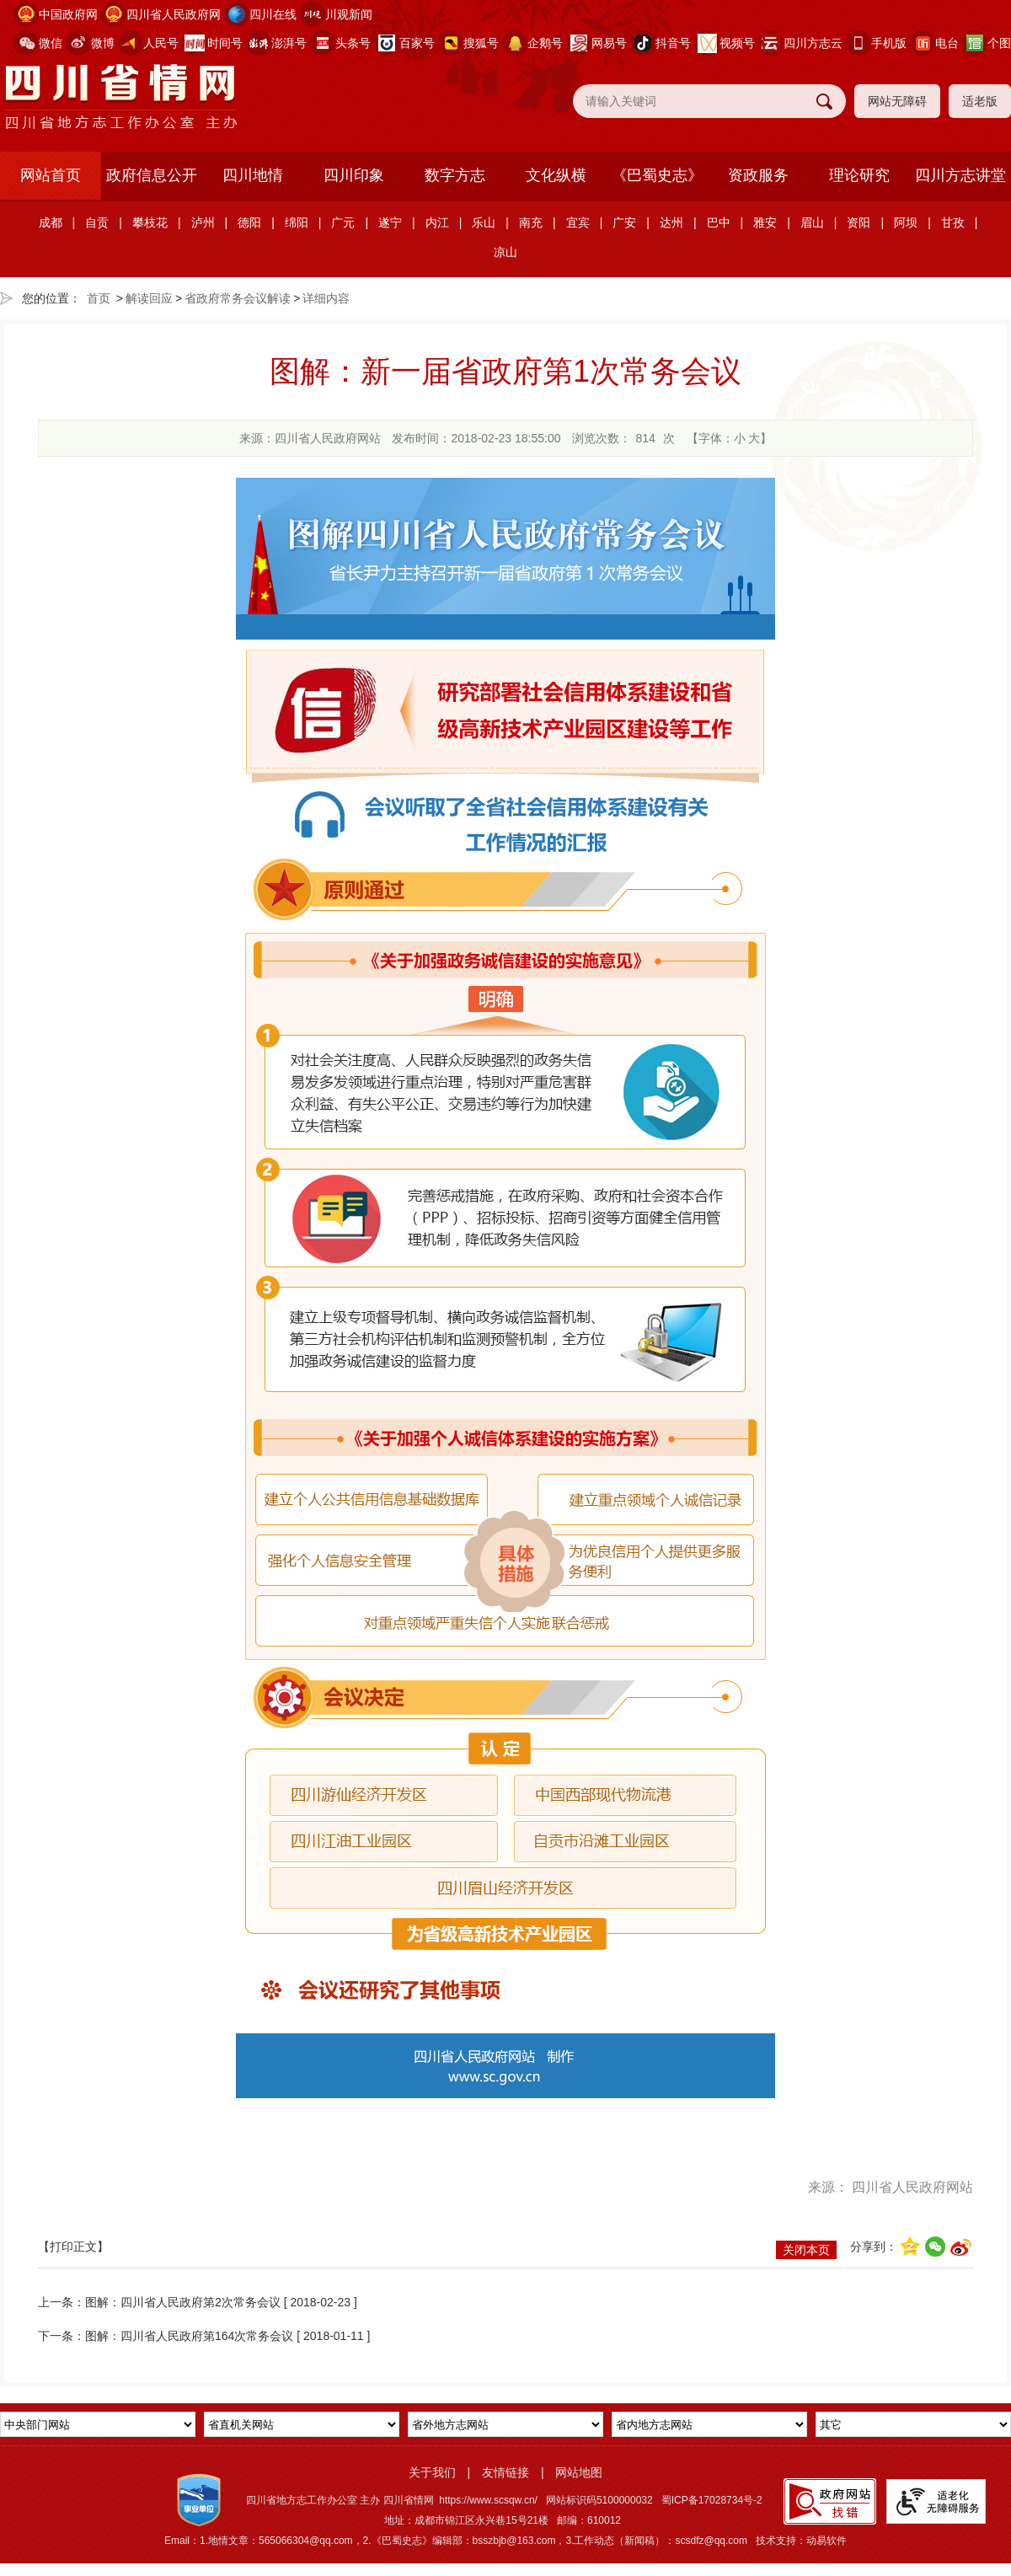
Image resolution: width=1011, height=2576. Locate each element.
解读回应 (149, 298)
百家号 (417, 43)
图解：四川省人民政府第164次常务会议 (189, 2336)
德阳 (249, 222)
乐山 (483, 222)
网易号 (609, 43)
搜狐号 (481, 43)
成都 (50, 222)
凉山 (505, 252)
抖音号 (673, 43)
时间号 (225, 43)
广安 (624, 222)
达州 (671, 222)
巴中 (718, 222)
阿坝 (905, 222)
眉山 (812, 222)
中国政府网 (68, 14)
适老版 (980, 101)
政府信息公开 (151, 175)
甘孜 (953, 222)
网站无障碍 (897, 101)
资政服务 (758, 175)
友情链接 (505, 2472)
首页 (98, 298)
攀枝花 (150, 222)
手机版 (889, 43)
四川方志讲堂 (960, 175)
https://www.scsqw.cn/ (488, 2500)
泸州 (203, 222)
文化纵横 (556, 175)
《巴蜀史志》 (657, 175)
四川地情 (252, 175)
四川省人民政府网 (173, 14)
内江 (437, 222)
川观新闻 (348, 14)
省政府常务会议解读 (238, 298)
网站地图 (578, 2472)
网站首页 (50, 175)
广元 (343, 222)
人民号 (161, 43)
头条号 (353, 43)
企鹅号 (545, 43)
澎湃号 (289, 43)
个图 (999, 43)
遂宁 (390, 222)
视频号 (737, 43)
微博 (103, 43)
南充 (531, 222)
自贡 (97, 222)
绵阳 (296, 222)
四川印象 (354, 175)
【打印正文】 (73, 2246)
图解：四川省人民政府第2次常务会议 (183, 2302)
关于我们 (432, 2472)
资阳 (858, 222)
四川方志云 (813, 43)
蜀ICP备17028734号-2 (711, 2500)
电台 (947, 43)
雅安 (765, 222)
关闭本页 (806, 2250)
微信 (50, 43)
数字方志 (455, 175)
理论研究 (859, 175)
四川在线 (273, 14)
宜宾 (578, 222)
